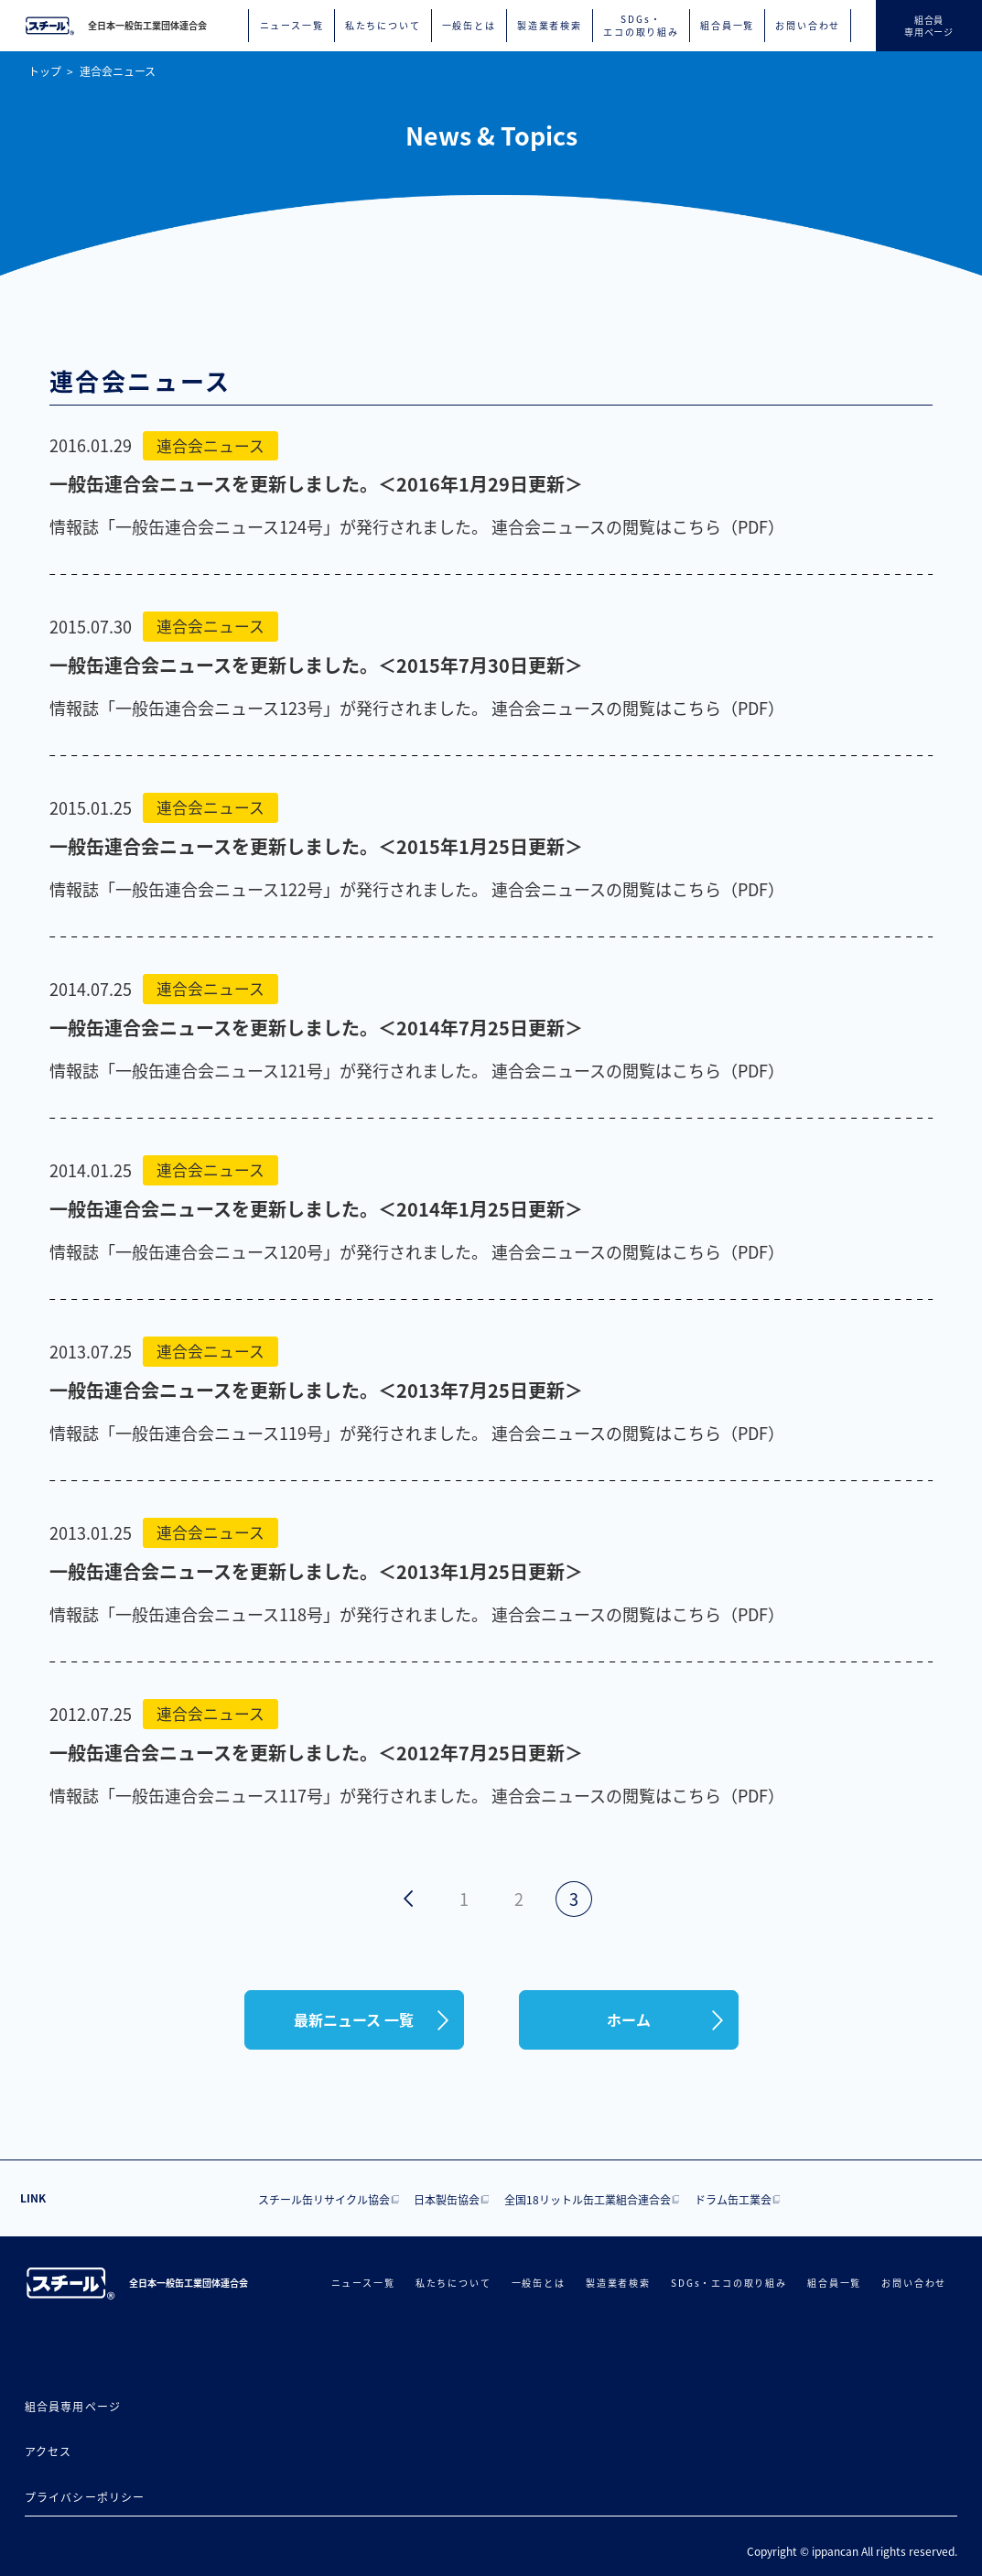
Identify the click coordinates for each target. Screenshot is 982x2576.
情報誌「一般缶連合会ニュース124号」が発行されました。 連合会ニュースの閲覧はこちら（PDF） (416, 526)
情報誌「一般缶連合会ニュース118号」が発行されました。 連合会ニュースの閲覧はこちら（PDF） (416, 1614)
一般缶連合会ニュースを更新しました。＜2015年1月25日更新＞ (316, 846)
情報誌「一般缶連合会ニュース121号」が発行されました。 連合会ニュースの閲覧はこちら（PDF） (416, 1070)
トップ (44, 71)
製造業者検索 (549, 25)
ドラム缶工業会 (733, 2199)
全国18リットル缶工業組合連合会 (587, 2199)
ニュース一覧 (292, 25)
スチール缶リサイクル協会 (324, 2199)
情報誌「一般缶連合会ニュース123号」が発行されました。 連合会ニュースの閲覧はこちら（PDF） (416, 708)
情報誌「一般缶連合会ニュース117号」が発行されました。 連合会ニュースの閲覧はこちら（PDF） (416, 1795)
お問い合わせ (807, 25)
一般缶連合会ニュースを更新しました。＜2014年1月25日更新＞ (316, 1209)
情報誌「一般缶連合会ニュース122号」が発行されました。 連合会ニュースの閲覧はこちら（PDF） (416, 889)
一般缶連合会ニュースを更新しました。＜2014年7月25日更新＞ (316, 1027)
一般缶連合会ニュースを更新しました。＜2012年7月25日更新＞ (316, 1752)
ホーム (629, 2019)
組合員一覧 (727, 25)
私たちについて (383, 25)
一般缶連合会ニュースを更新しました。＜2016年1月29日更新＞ (316, 484)
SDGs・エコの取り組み (641, 25)
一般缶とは (469, 25)
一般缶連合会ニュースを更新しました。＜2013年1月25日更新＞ (316, 1571)
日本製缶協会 (447, 2199)
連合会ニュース (118, 71)
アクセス (48, 2451)
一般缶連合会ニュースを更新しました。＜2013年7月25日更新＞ (316, 1390)
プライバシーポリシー (85, 2497)
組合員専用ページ (73, 2406)
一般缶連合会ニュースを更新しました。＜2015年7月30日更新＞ (316, 665)
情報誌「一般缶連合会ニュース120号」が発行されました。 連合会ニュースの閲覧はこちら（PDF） (416, 1251)
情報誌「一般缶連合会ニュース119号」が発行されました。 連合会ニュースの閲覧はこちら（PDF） (416, 1433)
